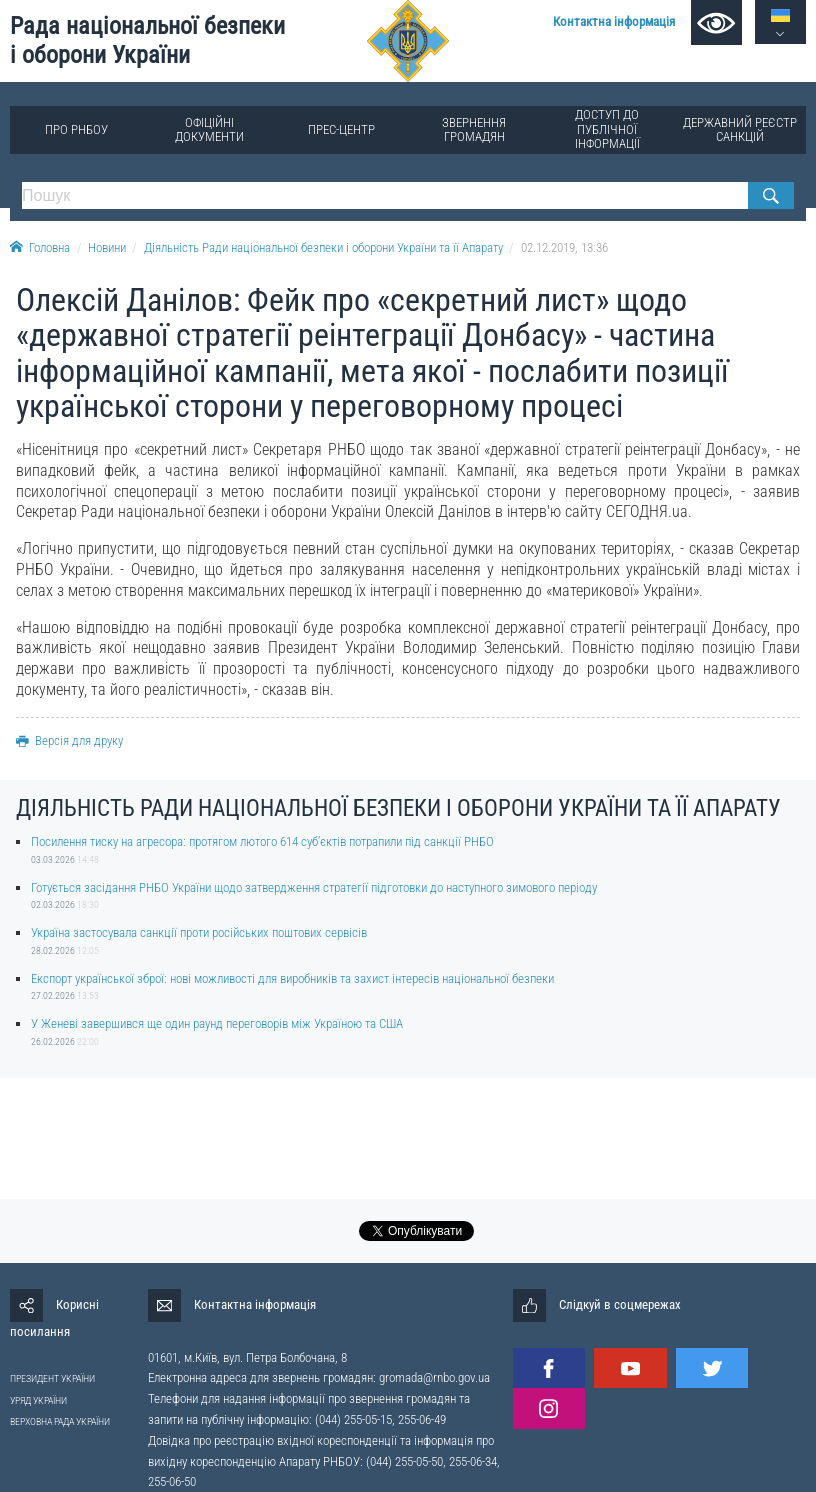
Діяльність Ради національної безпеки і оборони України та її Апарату (323, 247)
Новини (107, 247)
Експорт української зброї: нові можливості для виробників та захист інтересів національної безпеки (292, 978)
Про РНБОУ (76, 129)
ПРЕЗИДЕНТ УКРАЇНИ (52, 1378)
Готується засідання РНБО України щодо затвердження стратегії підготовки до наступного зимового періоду (314, 887)
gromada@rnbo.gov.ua (434, 1377)
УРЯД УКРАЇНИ (38, 1400)
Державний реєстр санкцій (740, 129)
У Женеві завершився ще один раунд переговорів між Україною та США (217, 1023)
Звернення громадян (474, 129)
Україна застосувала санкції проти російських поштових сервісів (199, 932)
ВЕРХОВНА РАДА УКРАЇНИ (60, 1421)
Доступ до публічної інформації (607, 128)
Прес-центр (341, 129)
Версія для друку (69, 740)
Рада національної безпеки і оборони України (147, 40)
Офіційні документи (209, 129)
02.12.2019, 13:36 (564, 247)
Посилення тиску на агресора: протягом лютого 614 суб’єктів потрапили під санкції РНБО (262, 841)
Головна (40, 247)
